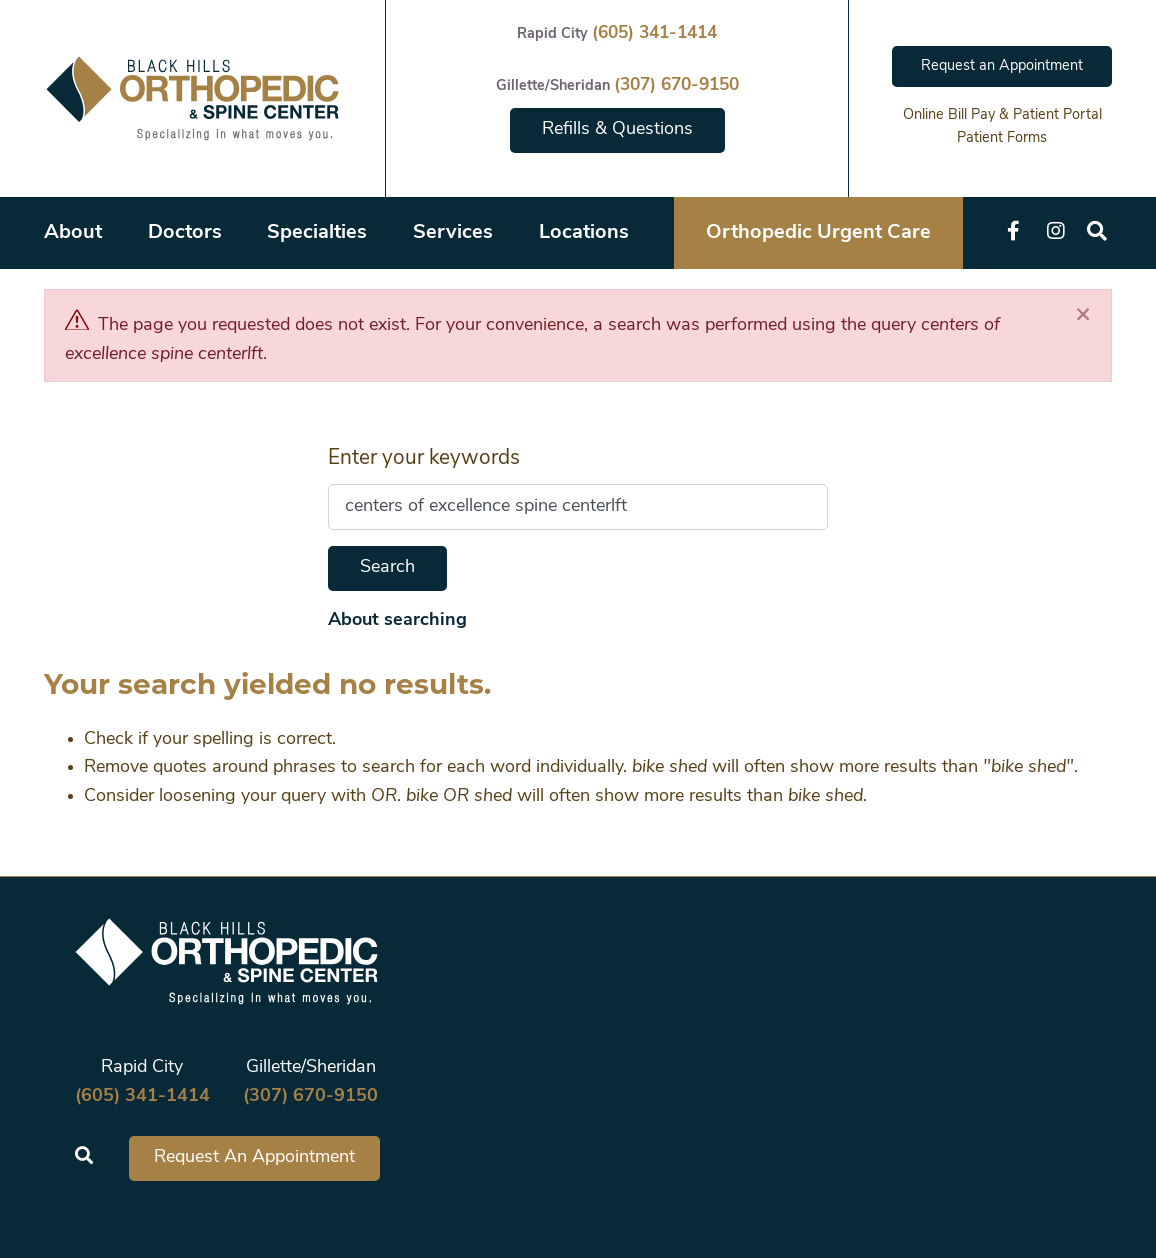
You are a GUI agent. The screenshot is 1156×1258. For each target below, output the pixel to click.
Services (453, 233)
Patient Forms (1002, 138)
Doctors (185, 233)
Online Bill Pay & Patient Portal (1002, 115)
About (73, 233)
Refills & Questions (617, 129)
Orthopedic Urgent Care (818, 233)
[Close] (1083, 315)
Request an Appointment (1002, 66)
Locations (584, 233)
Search (387, 567)
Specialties (317, 233)
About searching (397, 620)
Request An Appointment (254, 1157)
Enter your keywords (424, 458)
